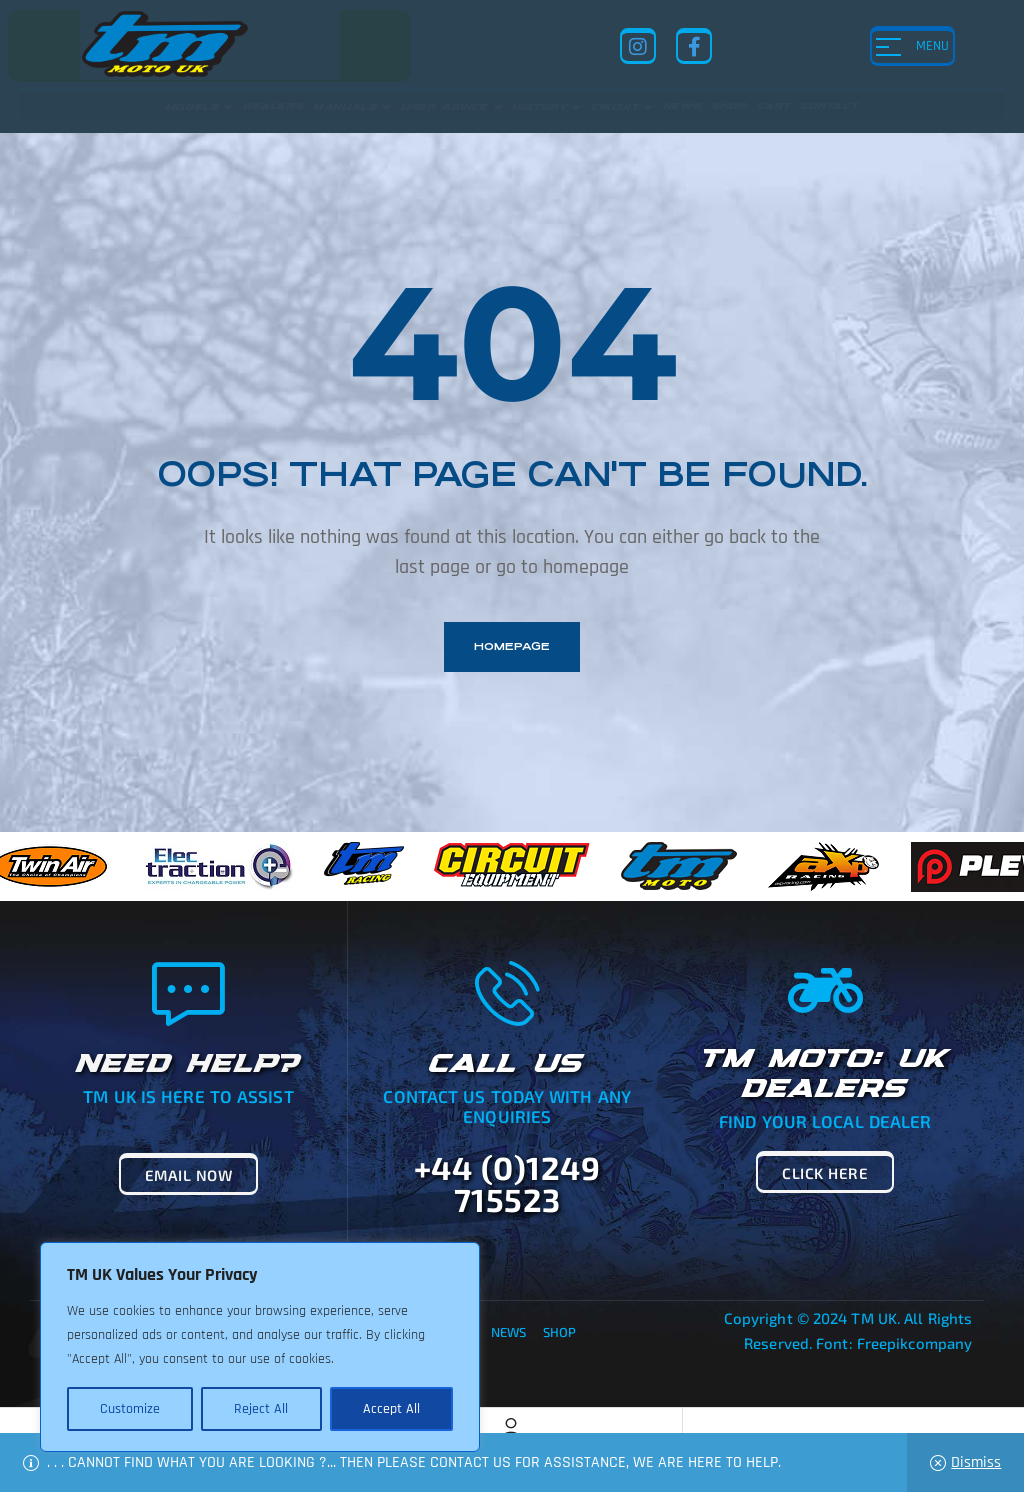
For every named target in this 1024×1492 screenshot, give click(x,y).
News (508, 1332)
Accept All (391, 1409)
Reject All (261, 1409)
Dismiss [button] (976, 1462)
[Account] (511, 1428)
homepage (512, 646)
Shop (559, 1332)
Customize (130, 1409)
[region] (260, 1347)
